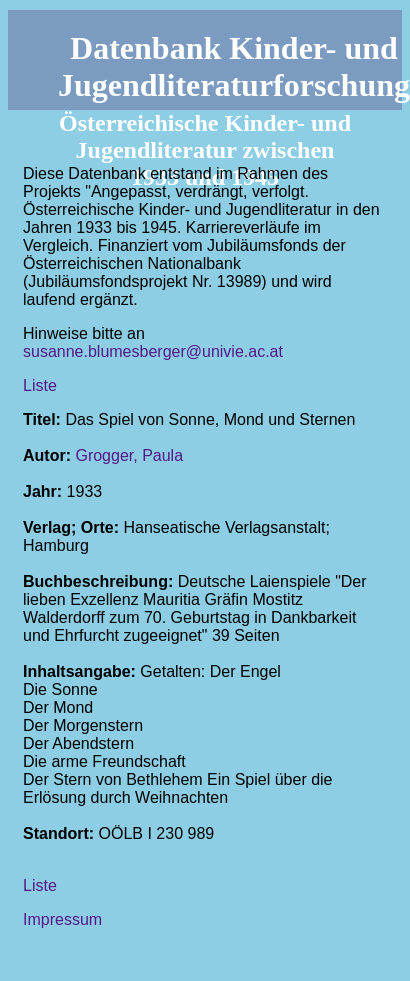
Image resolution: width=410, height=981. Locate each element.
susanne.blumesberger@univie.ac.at (153, 351)
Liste (40, 385)
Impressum (62, 919)
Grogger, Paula (129, 455)
